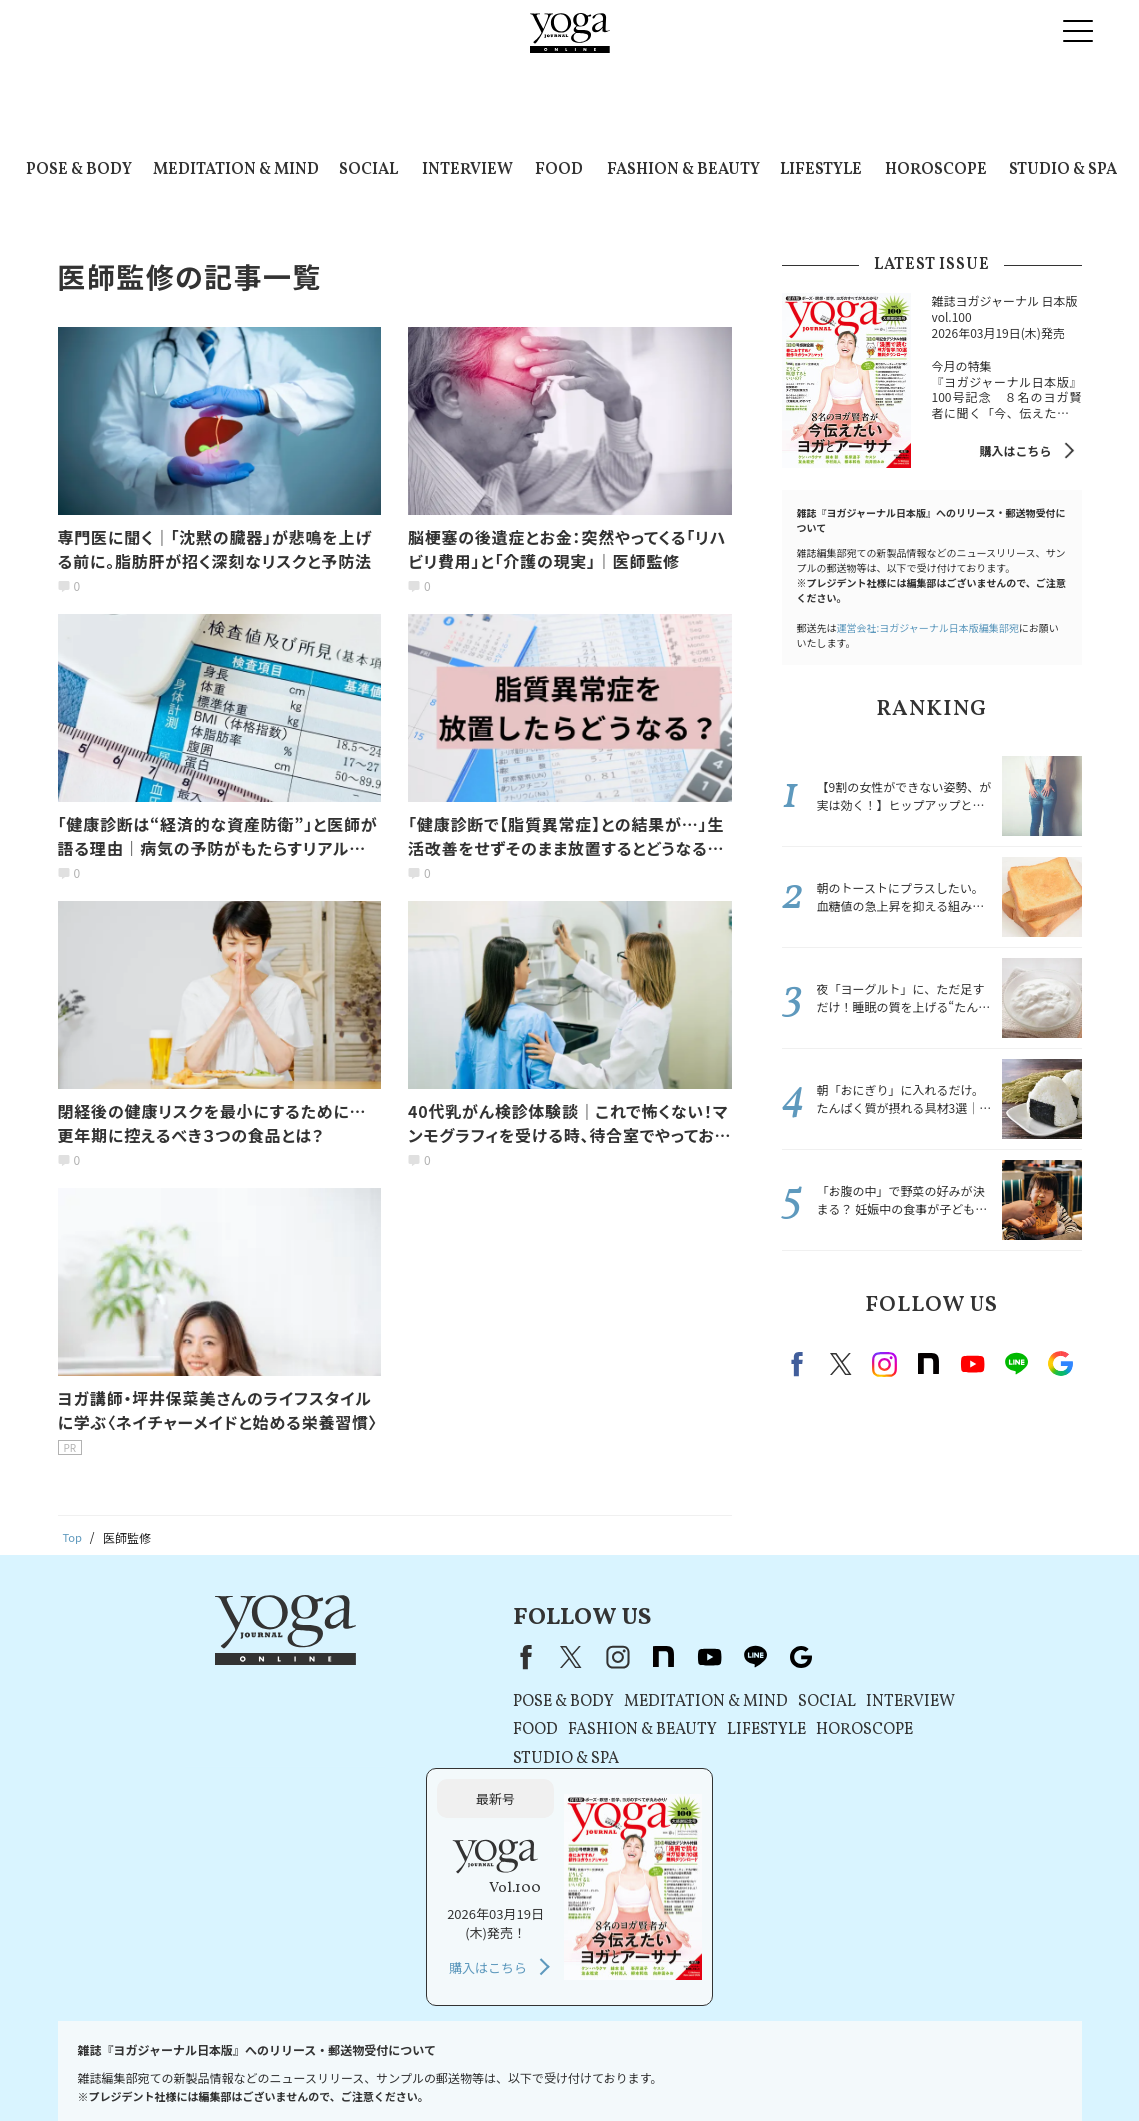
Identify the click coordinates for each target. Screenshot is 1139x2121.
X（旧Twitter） (372, 1657)
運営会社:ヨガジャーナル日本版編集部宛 (928, 627)
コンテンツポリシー (565, 2067)
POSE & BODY (79, 170)
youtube (510, 1657)
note (929, 1364)
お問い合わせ (108, 2067)
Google (1061, 1364)
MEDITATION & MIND (236, 170)
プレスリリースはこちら (226, 2067)
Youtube (973, 1364)
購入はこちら (1015, 450)
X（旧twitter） (841, 1364)
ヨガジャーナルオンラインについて (795, 2067)
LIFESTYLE (821, 170)
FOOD (559, 170)
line (1017, 1364)
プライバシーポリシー (434, 2067)
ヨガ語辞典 (1027, 2067)
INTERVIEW (467, 170)
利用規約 (333, 2067)
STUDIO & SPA (1063, 170)
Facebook (800, 1364)
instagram (885, 1364)
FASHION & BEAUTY (683, 170)
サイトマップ (944, 2067)
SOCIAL (368, 170)
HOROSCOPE (936, 170)
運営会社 (659, 2067)
